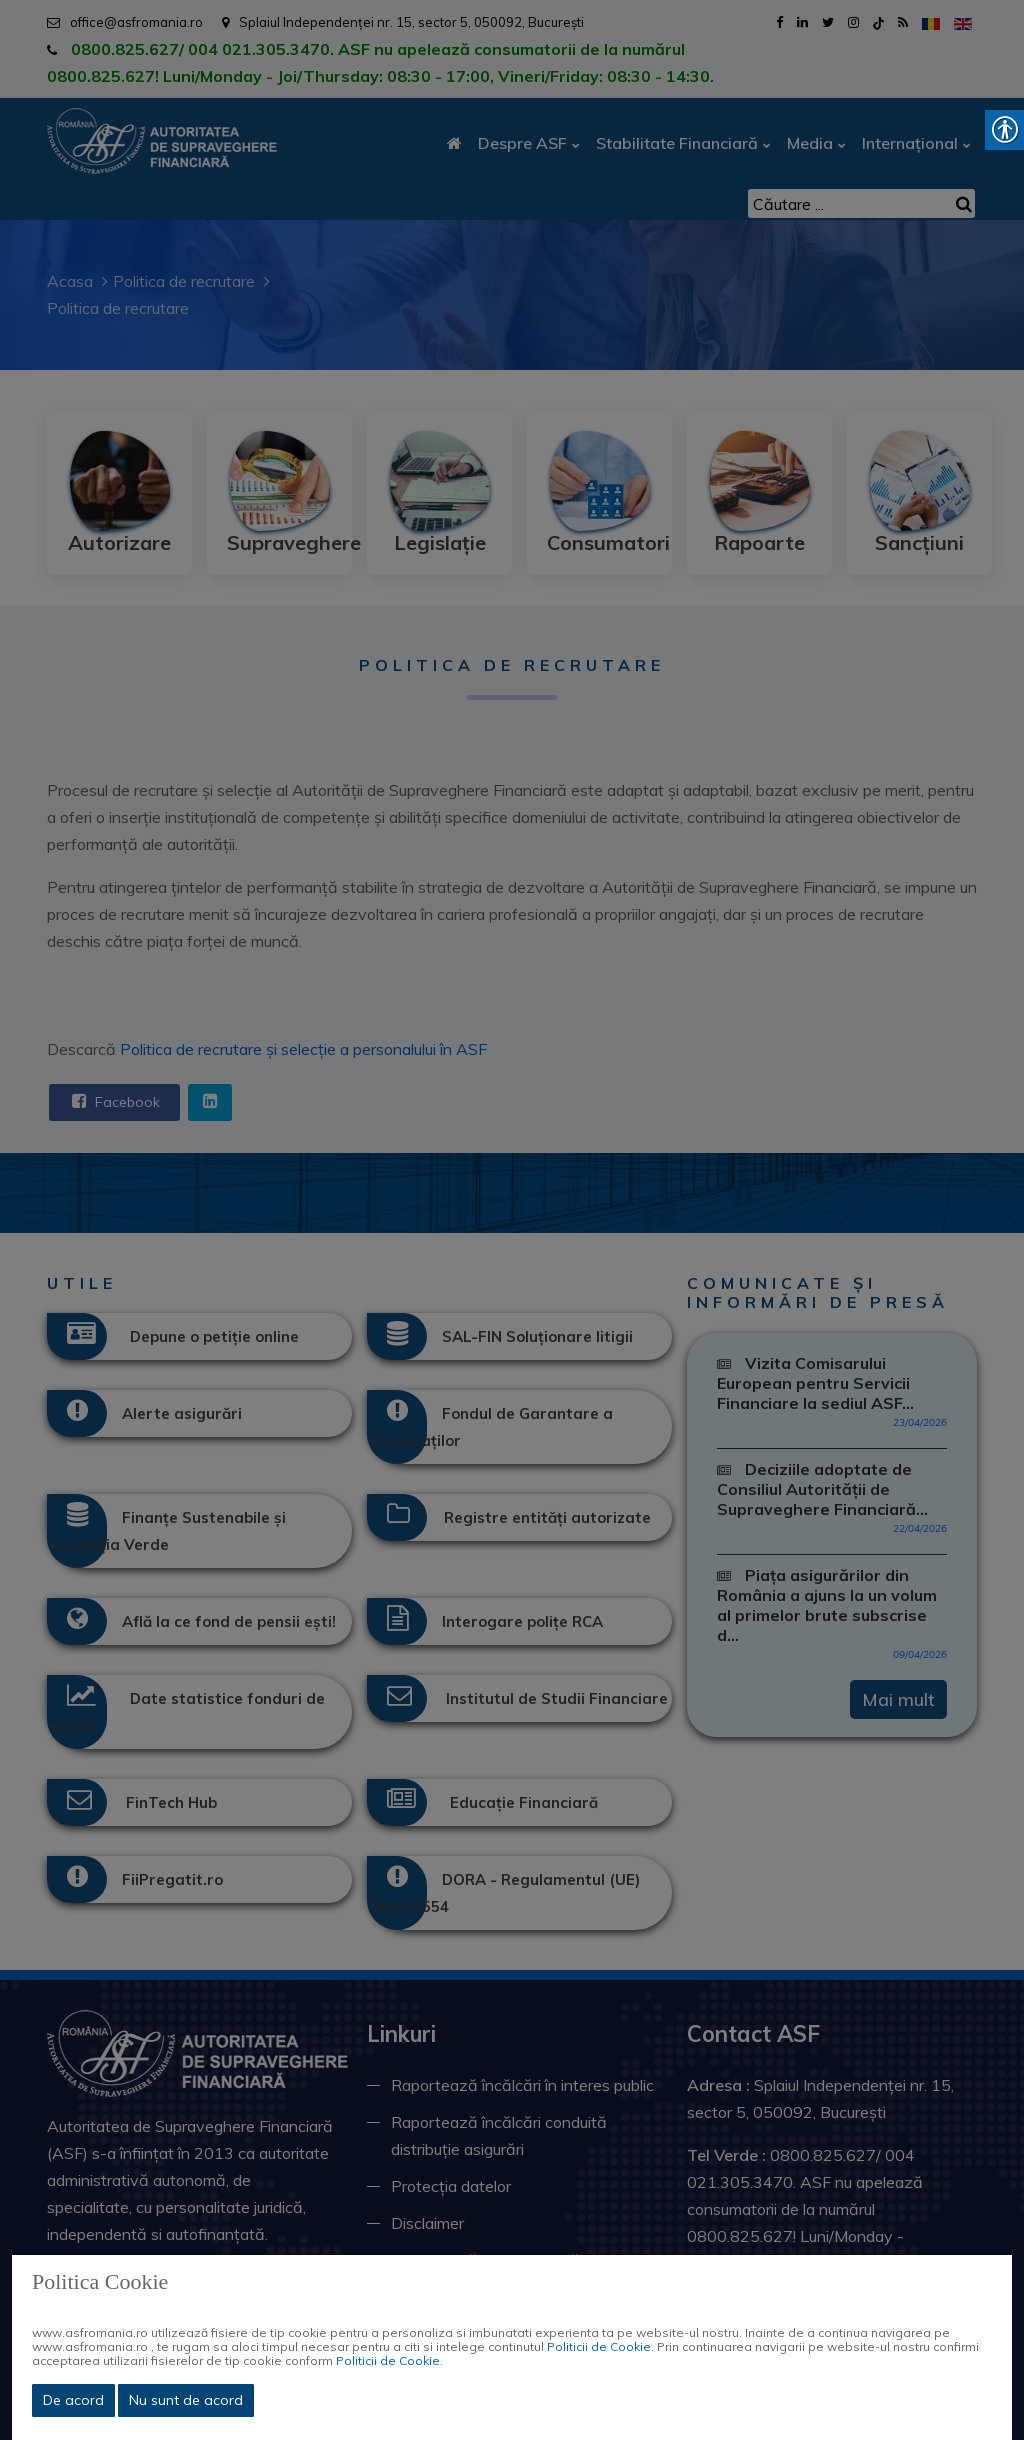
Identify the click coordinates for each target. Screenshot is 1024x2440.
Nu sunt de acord (186, 2400)
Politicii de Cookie (599, 2346)
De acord (73, 2400)
